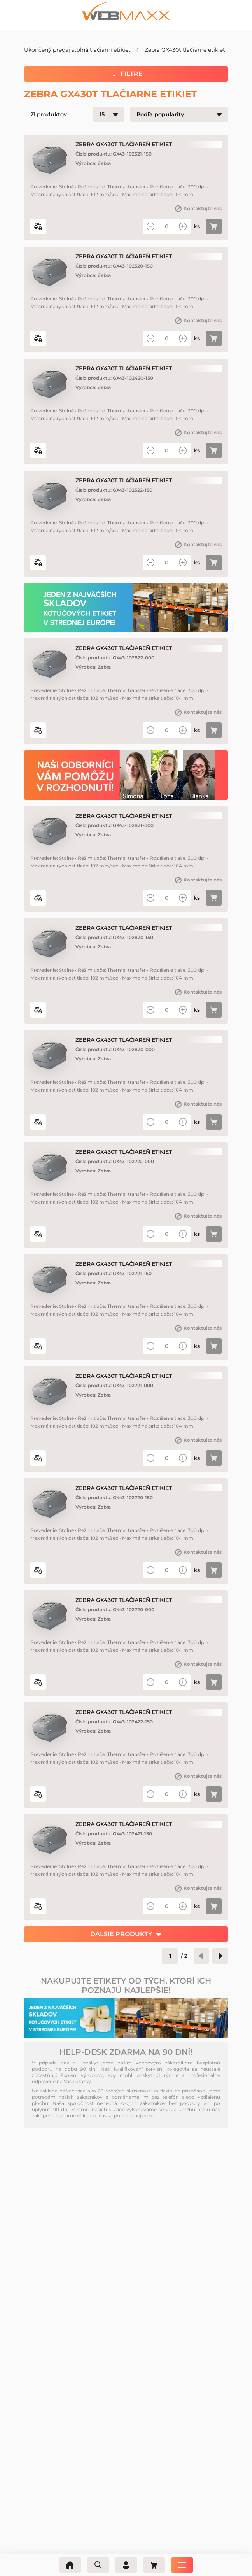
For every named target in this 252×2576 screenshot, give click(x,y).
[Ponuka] (182, 2565)
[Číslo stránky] (170, 1956)
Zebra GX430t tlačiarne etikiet (185, 49)
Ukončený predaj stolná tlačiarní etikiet (77, 49)
